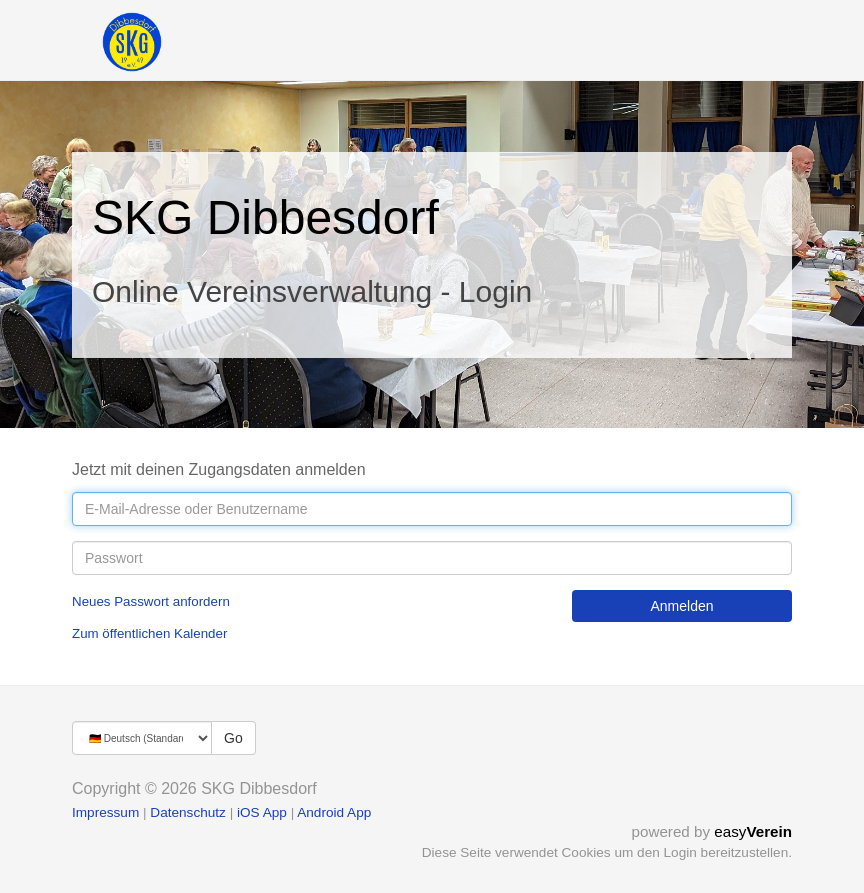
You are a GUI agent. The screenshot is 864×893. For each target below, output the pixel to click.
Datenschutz (188, 812)
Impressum (105, 812)
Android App (334, 812)
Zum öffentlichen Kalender (149, 633)
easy (753, 831)
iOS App (262, 812)
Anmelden (681, 606)
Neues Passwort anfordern (151, 601)
